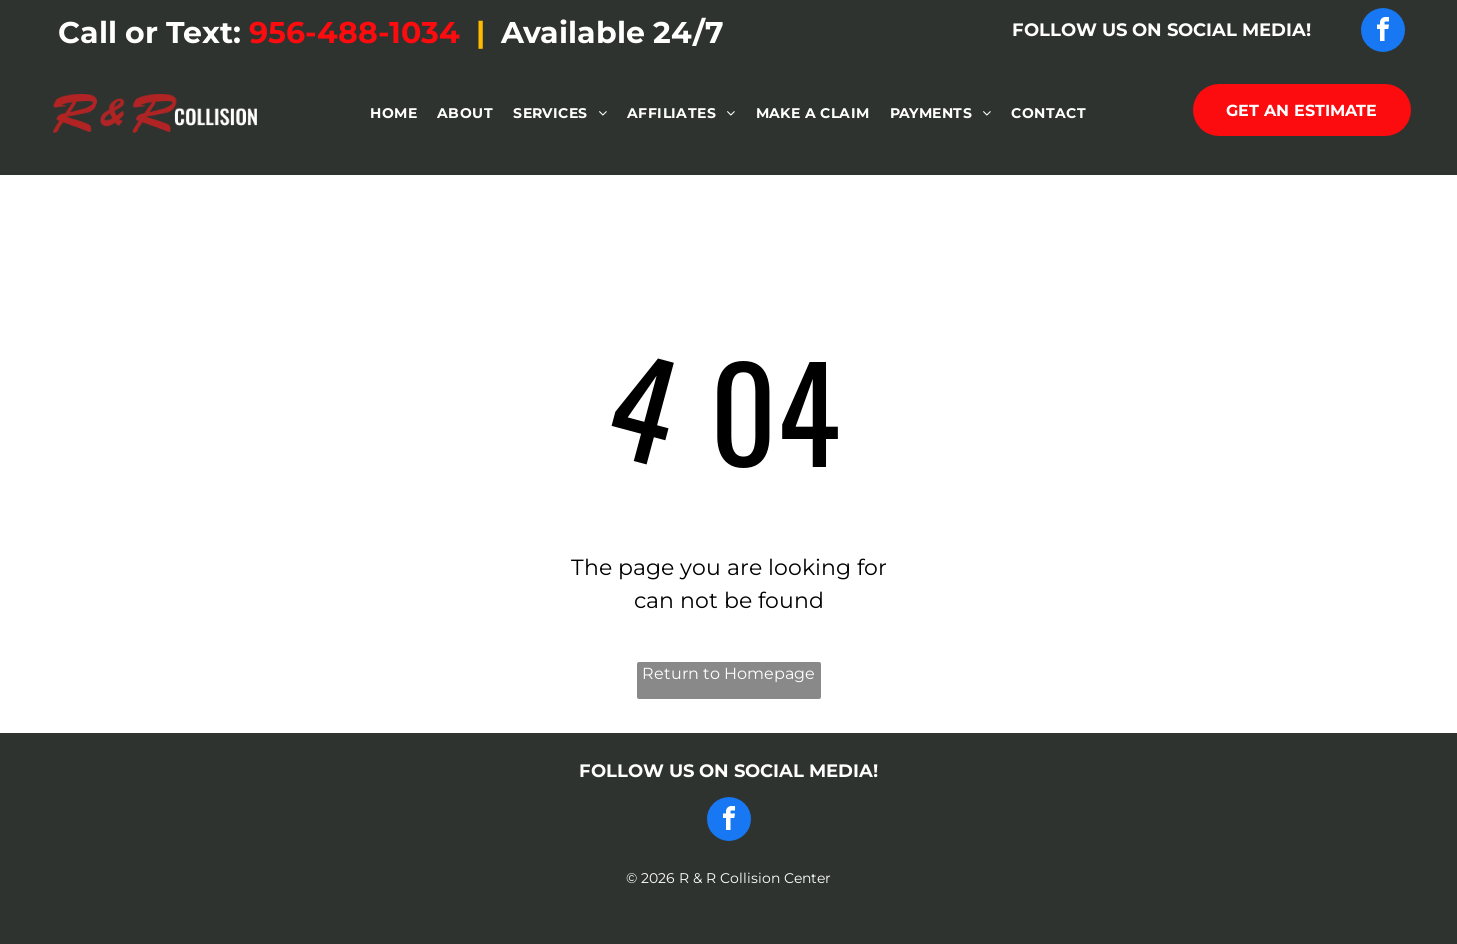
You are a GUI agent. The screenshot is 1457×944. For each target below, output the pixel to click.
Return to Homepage (728, 673)
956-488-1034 (354, 32)
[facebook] (1383, 32)
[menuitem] (393, 113)
